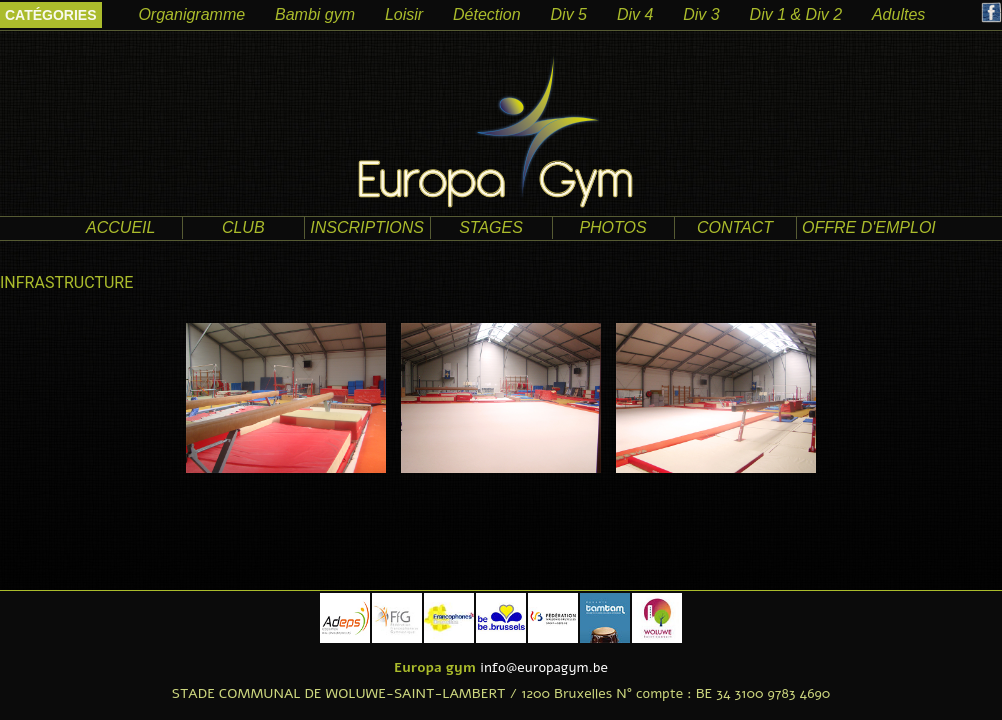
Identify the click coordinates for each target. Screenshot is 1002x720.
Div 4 (635, 14)
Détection (487, 14)
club (243, 227)
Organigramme (191, 14)
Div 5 (569, 14)
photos (612, 227)
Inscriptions (367, 227)
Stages (491, 227)
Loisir (404, 14)
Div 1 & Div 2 (796, 14)
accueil (120, 227)
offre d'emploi (869, 227)
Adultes (898, 14)
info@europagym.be (544, 667)
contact (735, 227)
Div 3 (701, 14)
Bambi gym (315, 14)
